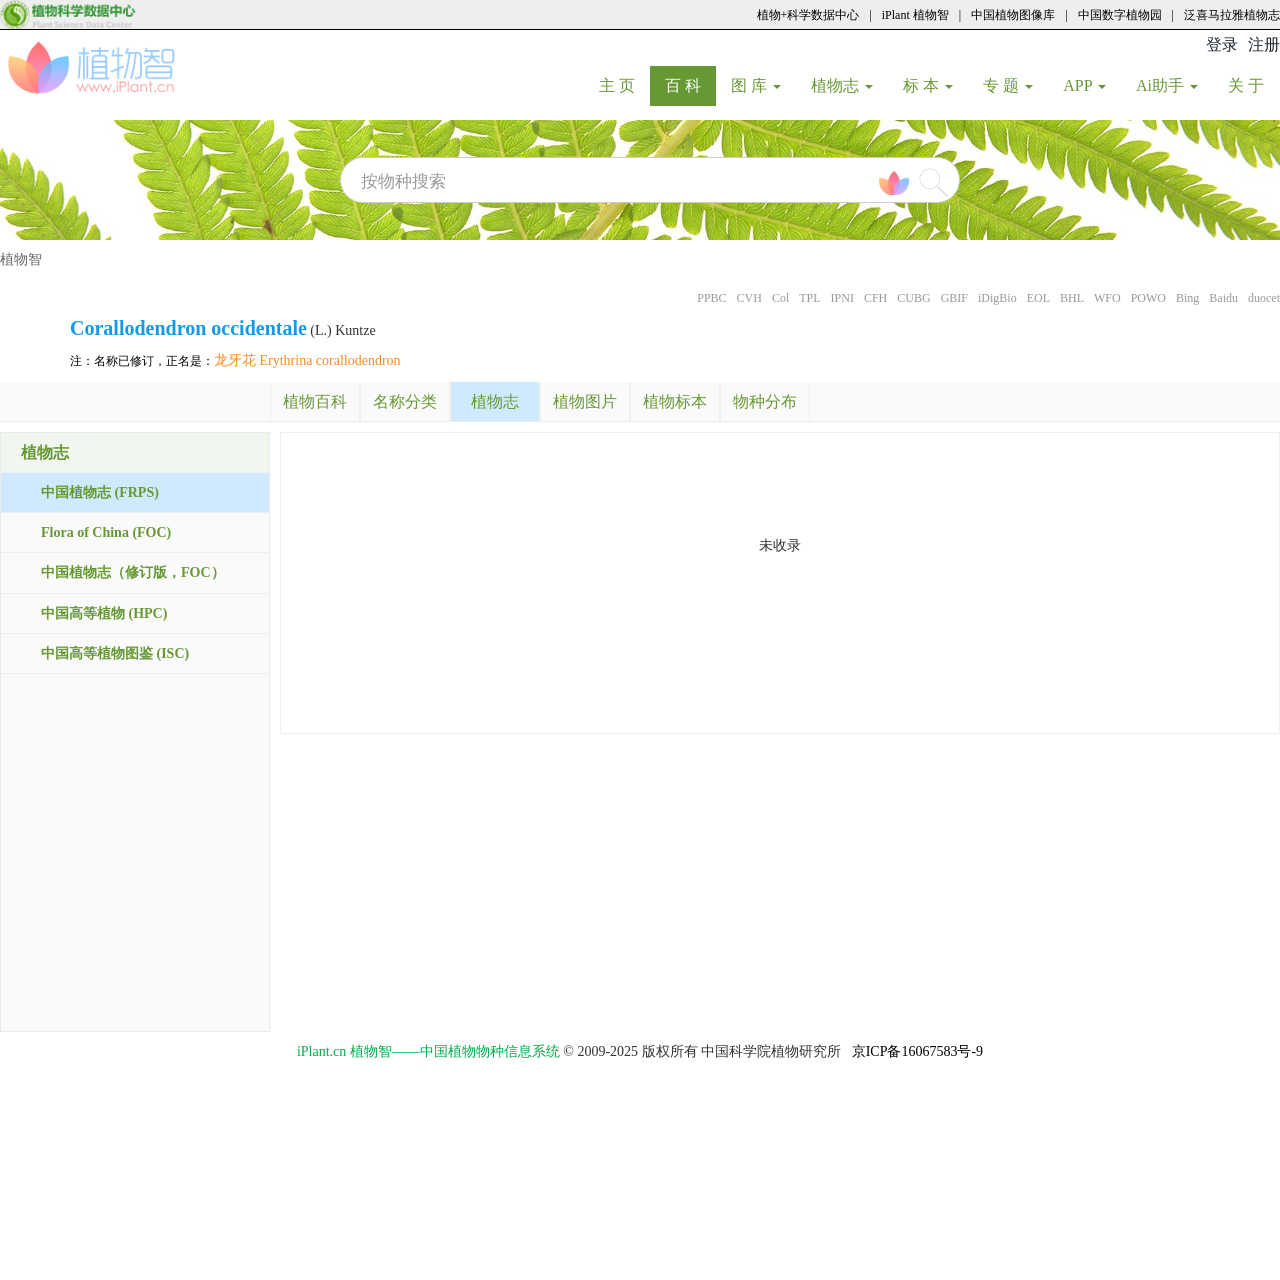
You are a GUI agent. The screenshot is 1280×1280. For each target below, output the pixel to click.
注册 (1264, 44)
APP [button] (1084, 85)
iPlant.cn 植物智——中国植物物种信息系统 (428, 1051)
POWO (1148, 298)
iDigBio (997, 298)
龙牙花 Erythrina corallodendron (307, 360)
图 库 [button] (756, 85)
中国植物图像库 (1013, 15)
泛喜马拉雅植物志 (1232, 15)
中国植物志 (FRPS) (100, 492)
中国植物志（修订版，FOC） (133, 572)
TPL (809, 298)
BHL (1072, 298)
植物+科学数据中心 (808, 15)
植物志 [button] (842, 85)
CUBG (913, 298)
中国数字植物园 (1120, 15)
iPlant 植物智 (915, 15)
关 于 (1253, 85)
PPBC (711, 298)
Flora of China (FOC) (106, 532)
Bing (1187, 298)
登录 (1222, 44)
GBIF (954, 298)
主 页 (624, 85)
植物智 (21, 259)
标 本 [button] (928, 85)
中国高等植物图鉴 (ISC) (115, 653)
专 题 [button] (1008, 85)
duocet (1264, 298)
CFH (875, 298)
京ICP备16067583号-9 (917, 1051)
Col (780, 298)
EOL (1038, 298)
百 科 (690, 85)
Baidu (1223, 298)
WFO (1107, 298)
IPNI (842, 298)
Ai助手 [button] (1167, 85)
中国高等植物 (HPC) (104, 613)
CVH (749, 298)
